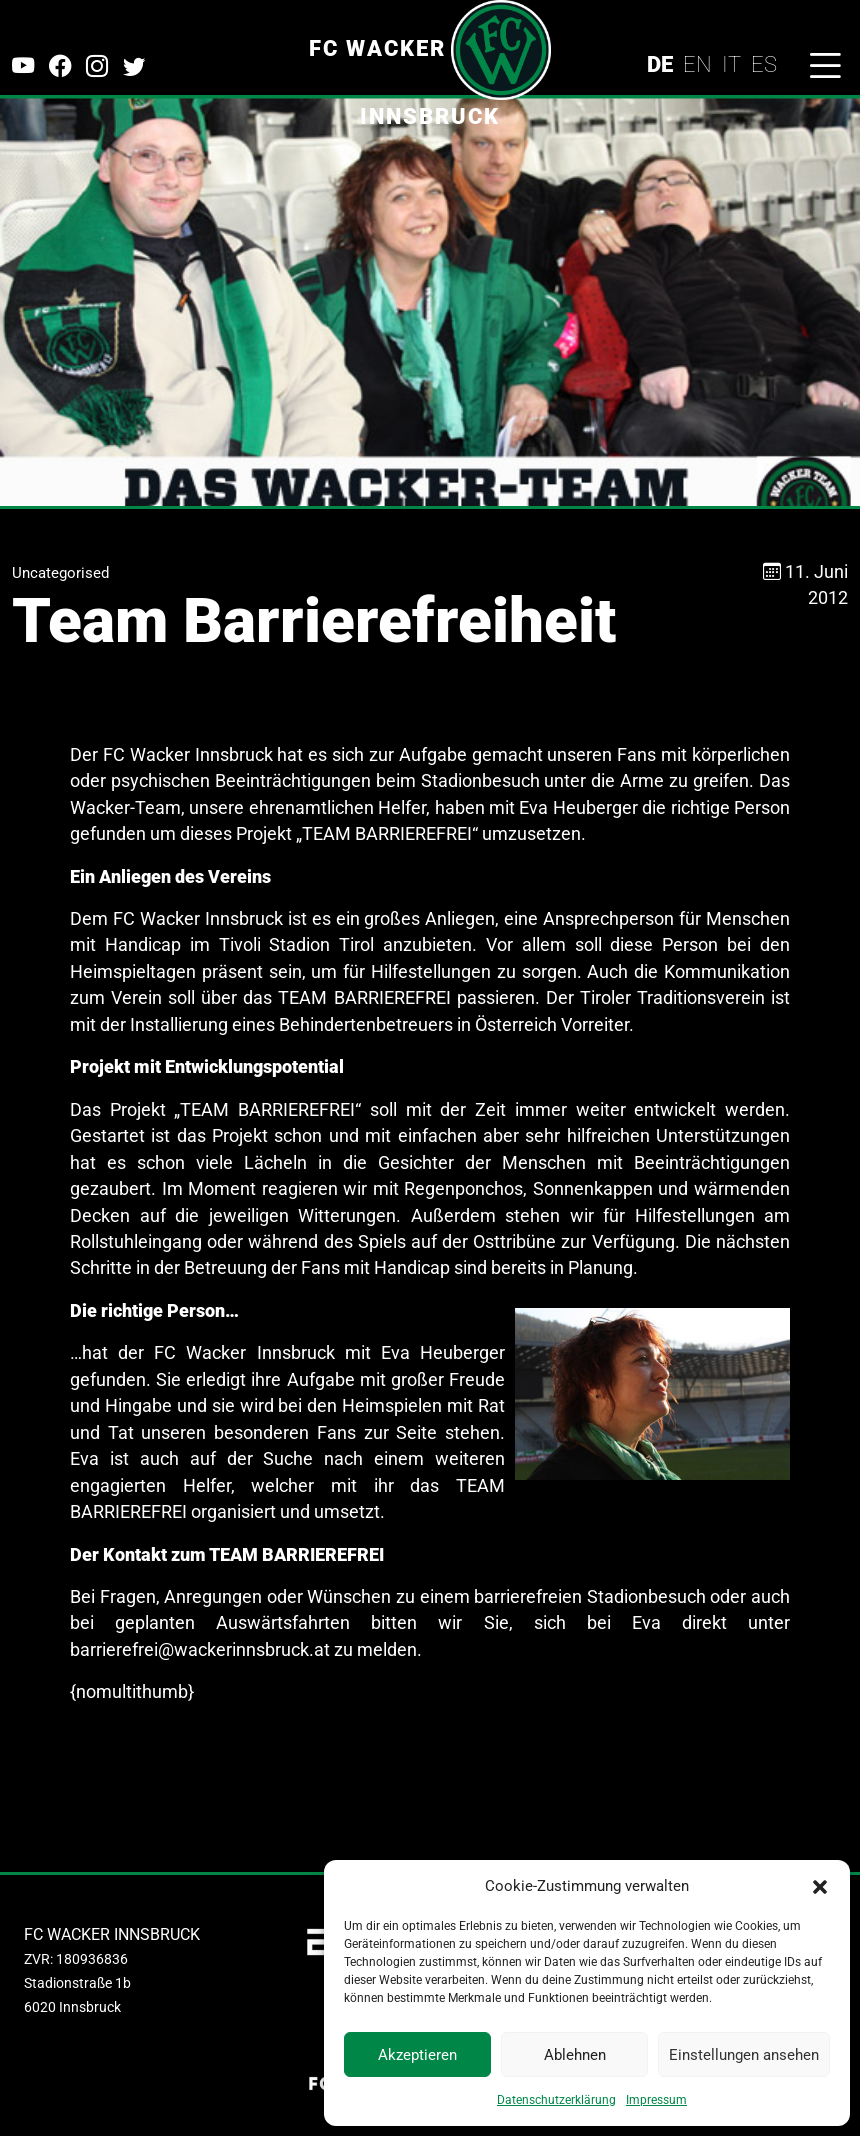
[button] (820, 1886)
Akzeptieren (417, 2055)
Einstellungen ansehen (744, 2055)
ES (764, 64)
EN (697, 64)
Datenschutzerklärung (556, 2100)
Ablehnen (575, 2055)
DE (660, 64)
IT (731, 64)
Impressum (656, 2100)
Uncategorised (60, 573)
